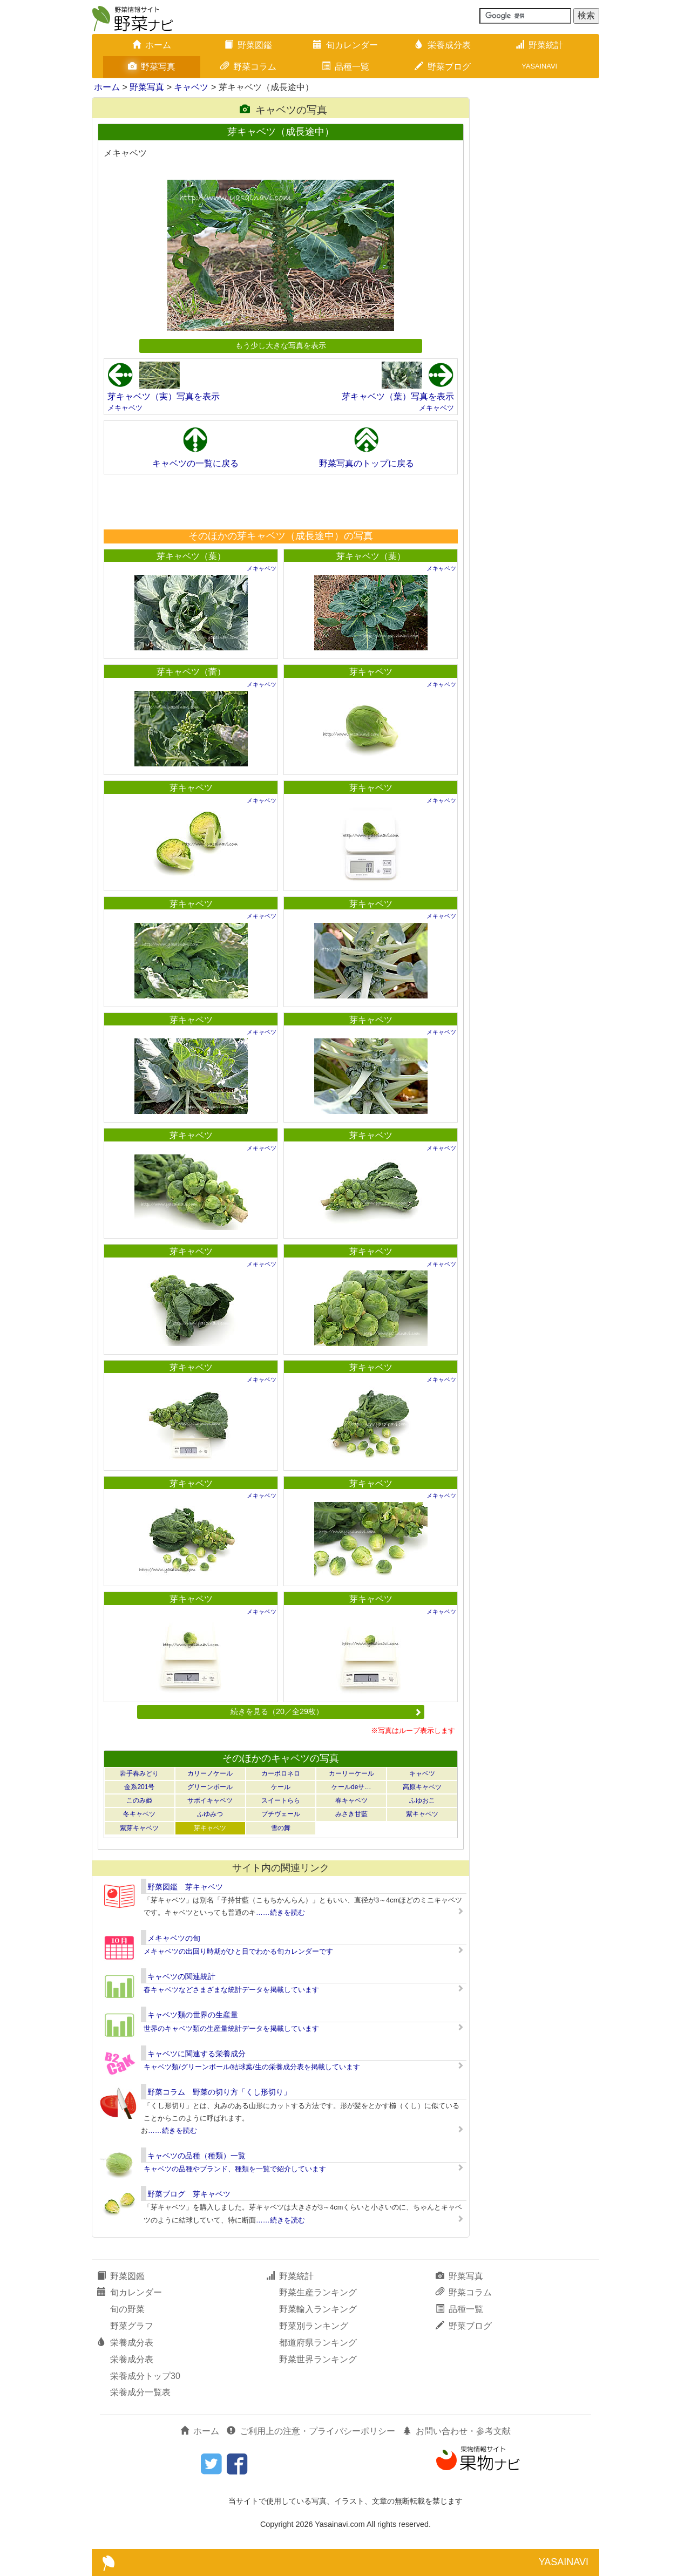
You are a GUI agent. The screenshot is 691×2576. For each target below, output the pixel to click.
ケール (280, 1787)
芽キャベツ (370, 671)
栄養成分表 (443, 45)
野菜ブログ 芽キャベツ (189, 2194)
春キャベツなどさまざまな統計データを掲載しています (231, 1990)
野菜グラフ (131, 2325)
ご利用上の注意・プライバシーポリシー (311, 2431)
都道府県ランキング (318, 2342)
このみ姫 (139, 1800)
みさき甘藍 (351, 1814)
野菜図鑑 (248, 45)
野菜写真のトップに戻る (366, 463)
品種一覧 (345, 66)
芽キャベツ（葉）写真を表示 (398, 396)
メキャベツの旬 (173, 1938)
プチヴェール (280, 1814)
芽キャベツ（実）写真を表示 (163, 396)
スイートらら (280, 1800)
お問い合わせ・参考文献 (457, 2431)
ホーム (151, 45)
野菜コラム (248, 66)
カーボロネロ (280, 1773)
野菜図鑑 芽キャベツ (185, 1886)
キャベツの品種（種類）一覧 (196, 2155)
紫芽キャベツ (139, 1828)
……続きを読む (280, 1912)
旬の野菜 (127, 2309)
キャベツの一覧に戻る (195, 463)
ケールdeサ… (351, 1787)
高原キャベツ (422, 1787)
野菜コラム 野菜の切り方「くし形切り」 (219, 2092)
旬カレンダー (345, 45)
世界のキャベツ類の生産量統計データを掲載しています (231, 2028)
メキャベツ (125, 408)
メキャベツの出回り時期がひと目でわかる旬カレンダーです (238, 1951)
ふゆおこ (422, 1800)
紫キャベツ (422, 1814)
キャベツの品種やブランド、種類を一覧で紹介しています (235, 2169)
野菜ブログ (443, 66)
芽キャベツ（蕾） (191, 671)
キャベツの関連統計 (181, 1976)
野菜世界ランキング (318, 2359)
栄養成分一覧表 (140, 2392)
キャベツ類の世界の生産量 (192, 2014)
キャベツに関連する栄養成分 (196, 2053)
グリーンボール (210, 1787)
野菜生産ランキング (318, 2292)
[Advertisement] (280, 501)
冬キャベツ (139, 1814)
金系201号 (139, 1787)
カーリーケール (351, 1773)
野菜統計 (539, 45)
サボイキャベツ (210, 1800)
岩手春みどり (139, 1773)
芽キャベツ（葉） (191, 556)
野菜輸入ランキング (318, 2309)
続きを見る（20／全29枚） (326, 1711)
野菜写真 (151, 66)
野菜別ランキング (313, 2325)
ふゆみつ (210, 1814)
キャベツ (191, 87)
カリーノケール (210, 1773)
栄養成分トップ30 (145, 2376)
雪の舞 (280, 1828)
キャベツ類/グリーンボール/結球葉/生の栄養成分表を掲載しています (252, 2067)
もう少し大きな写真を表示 (280, 345)
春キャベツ (351, 1800)
